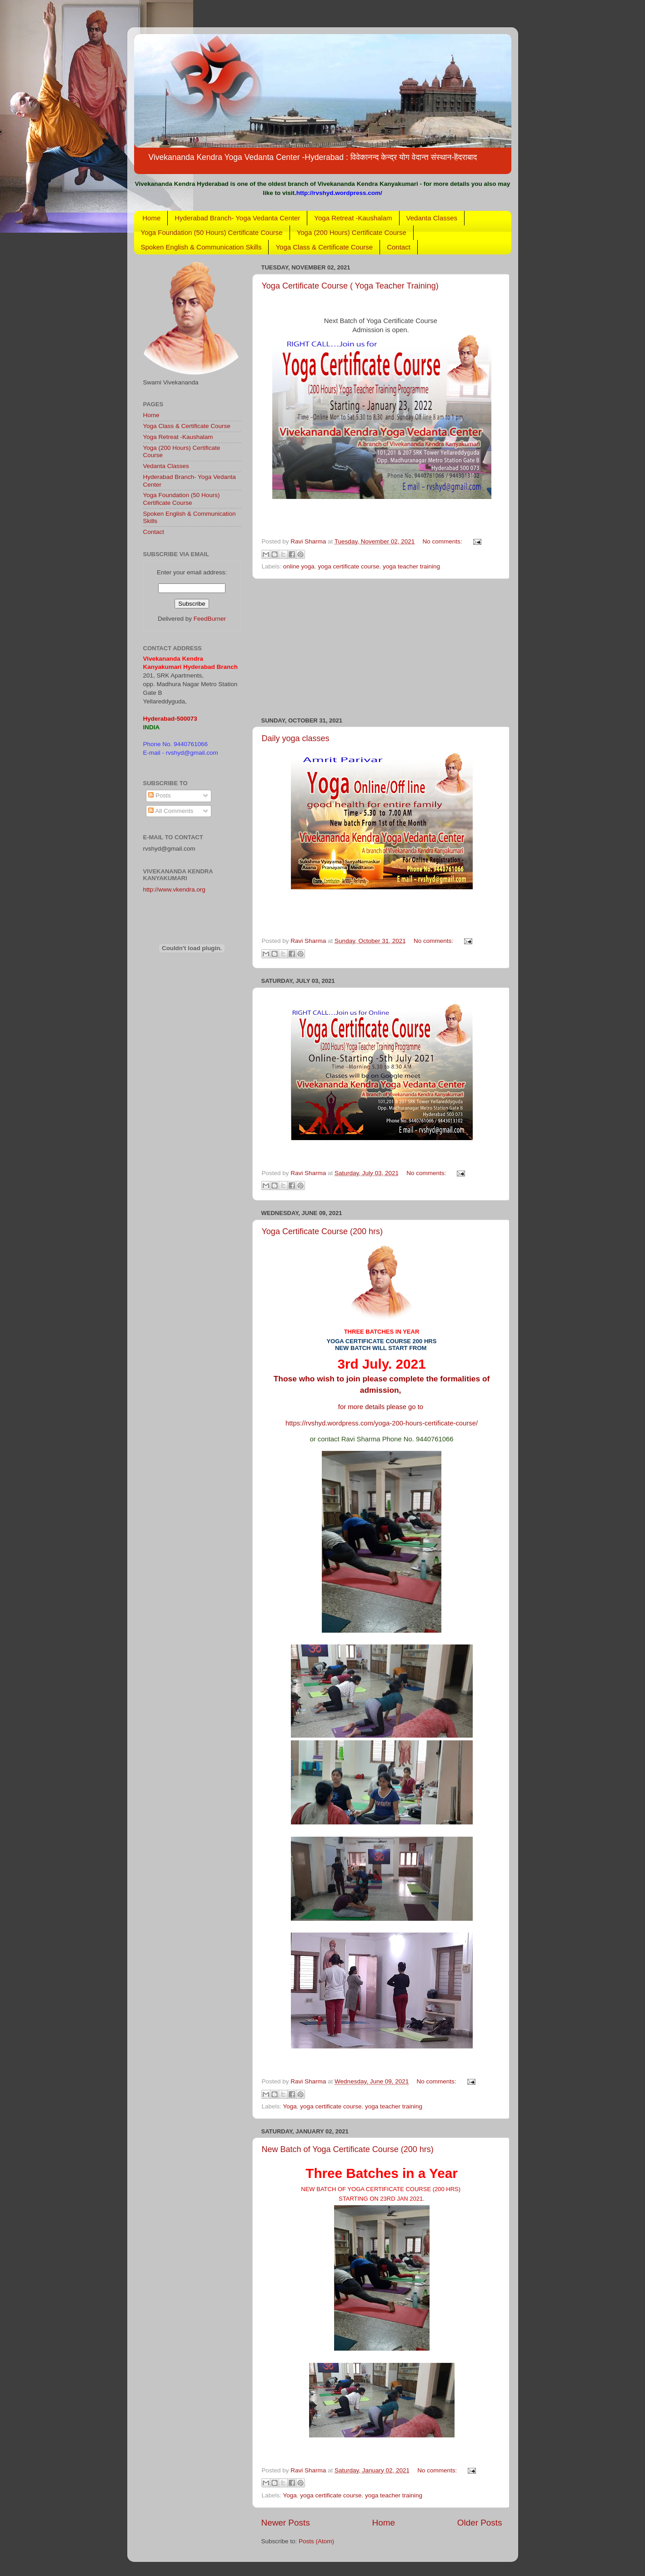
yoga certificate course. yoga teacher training (379, 566)
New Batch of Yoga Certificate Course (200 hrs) (348, 2149)
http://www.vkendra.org (174, 889)
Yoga (290, 2106)
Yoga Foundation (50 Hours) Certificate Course (212, 232)
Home (151, 218)
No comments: (443, 541)
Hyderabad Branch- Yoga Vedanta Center (237, 218)
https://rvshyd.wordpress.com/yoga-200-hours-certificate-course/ (381, 1423)
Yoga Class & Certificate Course (324, 247)
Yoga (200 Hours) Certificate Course (351, 232)
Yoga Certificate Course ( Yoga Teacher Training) (350, 285)
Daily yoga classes (296, 738)
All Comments (170, 810)
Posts (159, 795)
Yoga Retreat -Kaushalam (353, 218)
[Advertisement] (382, 648)
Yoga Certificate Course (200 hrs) (322, 1231)
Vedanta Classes (432, 218)
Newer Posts (285, 2522)
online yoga (299, 566)
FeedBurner (210, 618)
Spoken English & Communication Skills (201, 247)
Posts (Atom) (316, 2541)
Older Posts (479, 2522)
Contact (398, 247)
